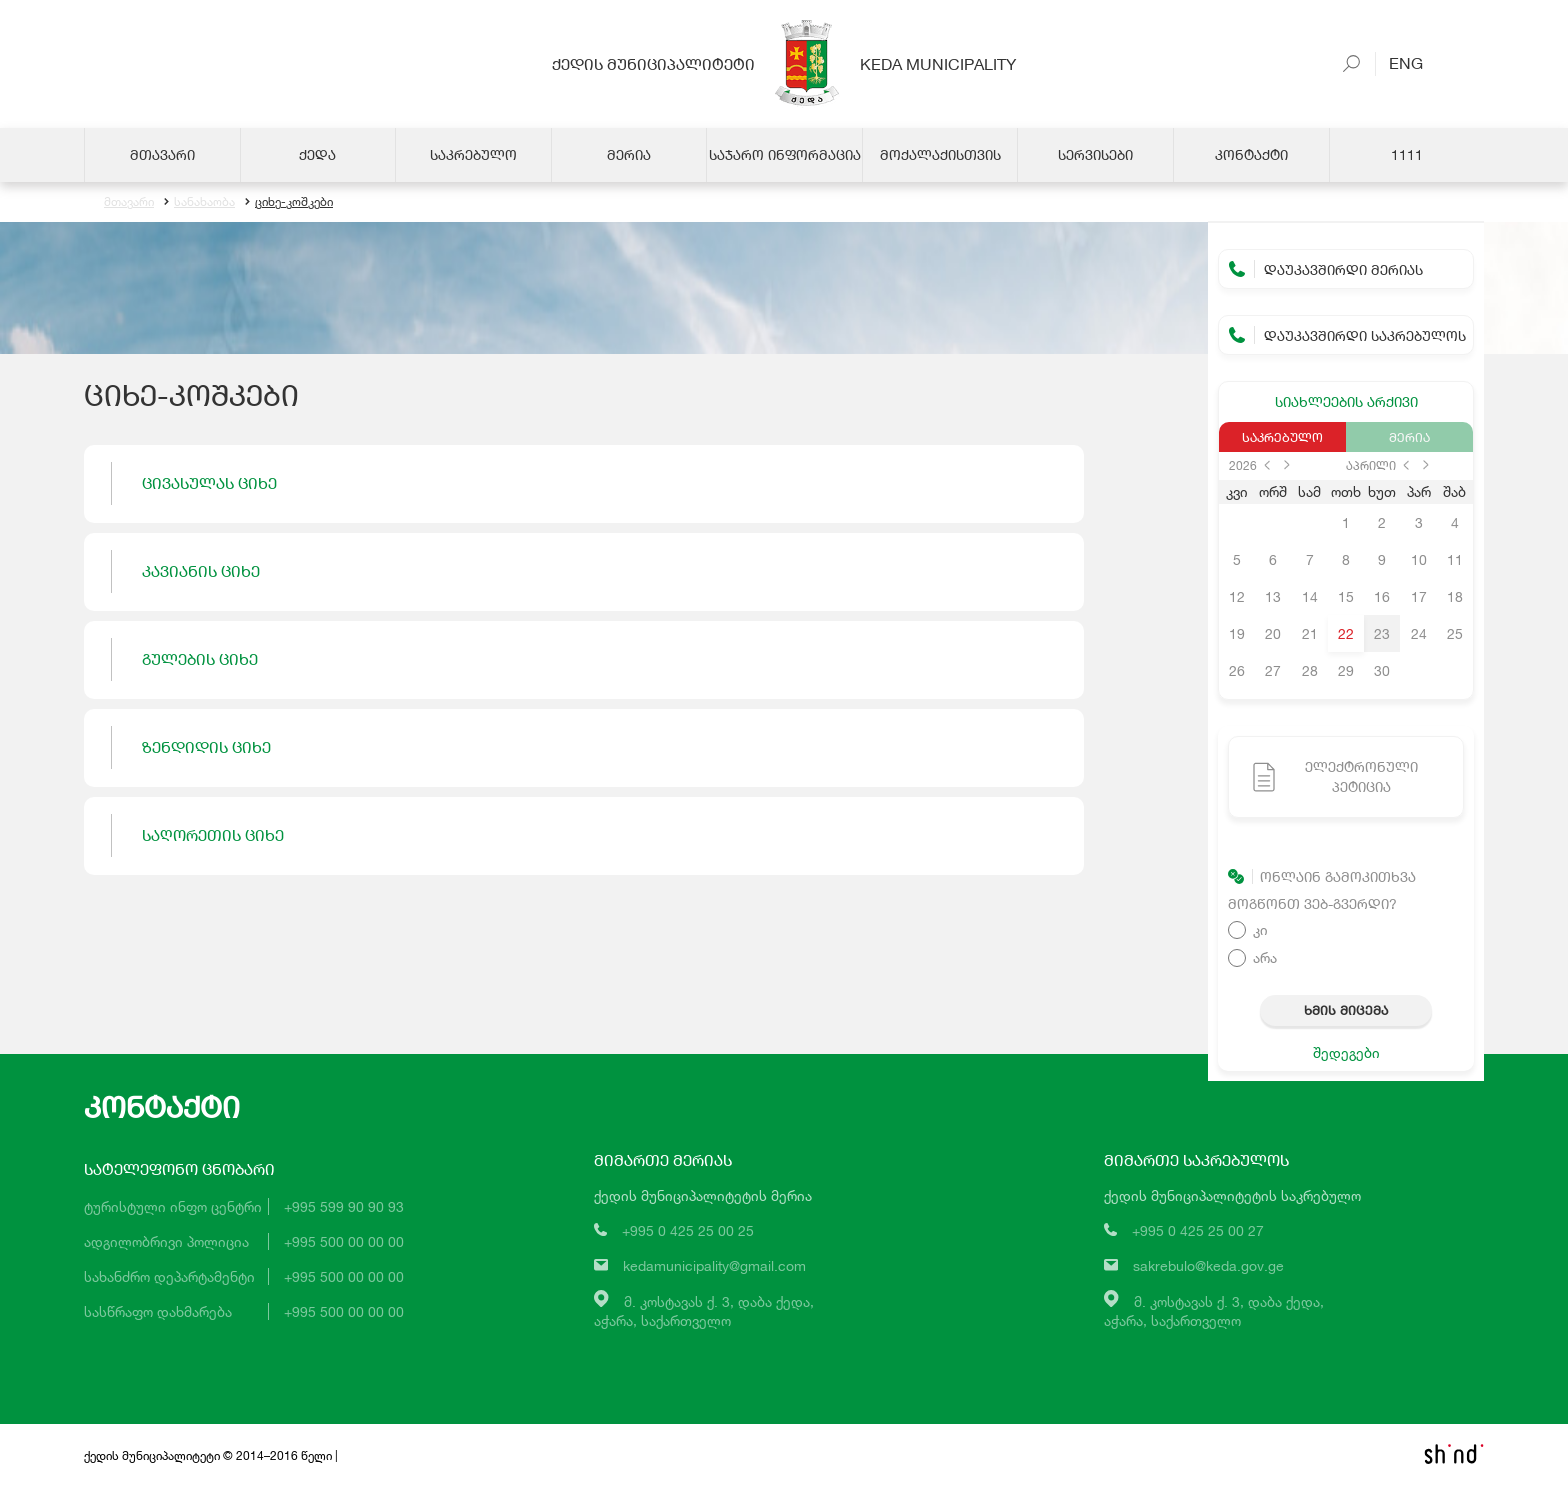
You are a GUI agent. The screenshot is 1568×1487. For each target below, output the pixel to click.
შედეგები (1346, 1052)
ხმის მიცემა (1346, 1010)
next (1287, 465)
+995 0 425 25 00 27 (1198, 1230)
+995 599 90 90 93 (344, 1206)
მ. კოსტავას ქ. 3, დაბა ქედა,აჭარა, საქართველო (704, 1311)
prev (1267, 465)
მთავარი (129, 202)
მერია (1409, 437)
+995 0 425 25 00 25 (688, 1230)
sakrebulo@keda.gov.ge (1208, 1265)
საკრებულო (1282, 437)
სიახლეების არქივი (1346, 401)
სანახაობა (199, 202)
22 (1346, 633)
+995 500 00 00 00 (344, 1241)
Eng (1399, 62)
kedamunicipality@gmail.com (714, 1265)
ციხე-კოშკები (289, 202)
